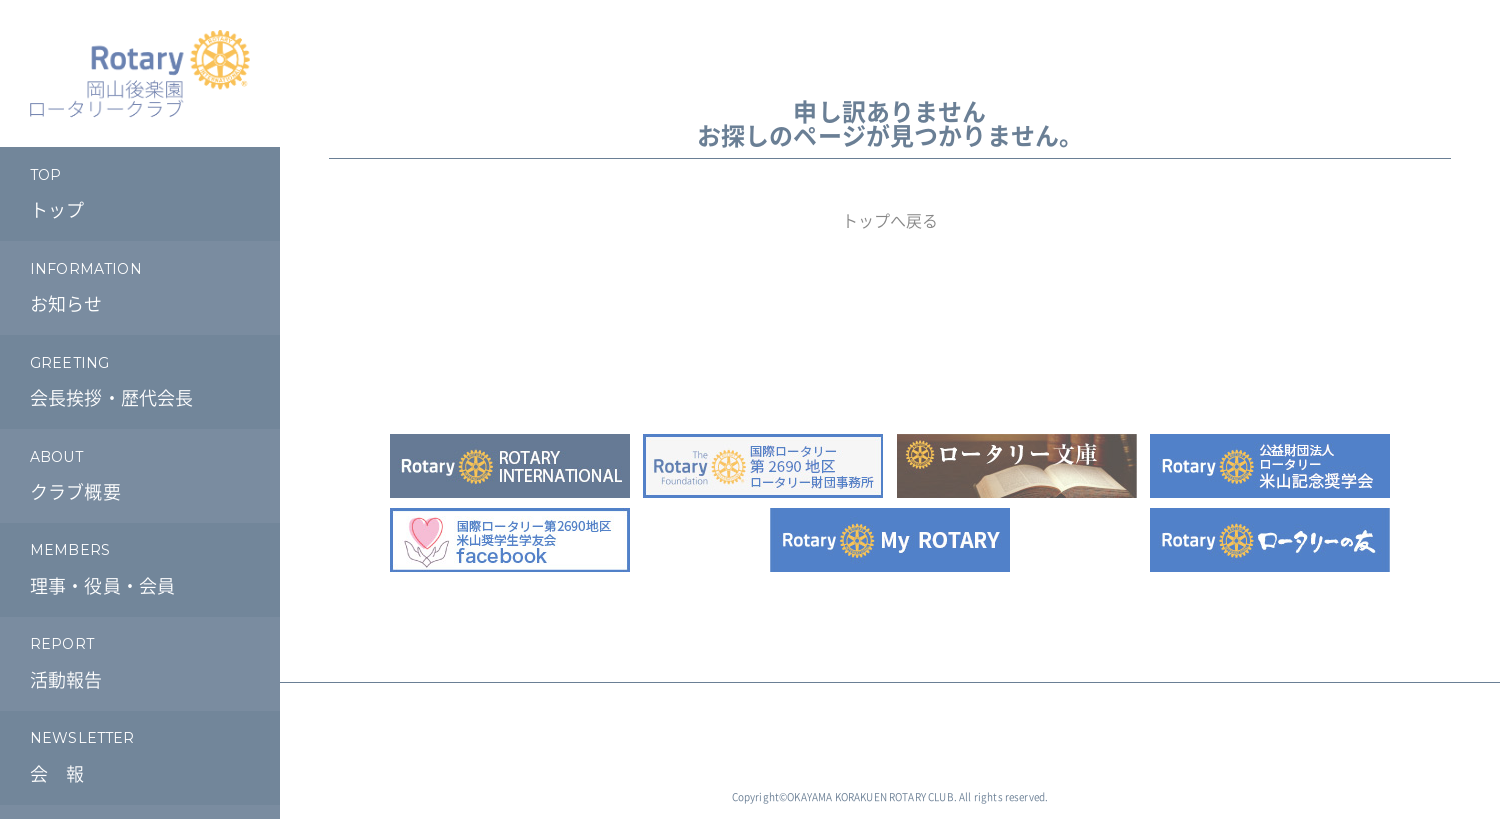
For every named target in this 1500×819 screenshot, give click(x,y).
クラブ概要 (140, 472)
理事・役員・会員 (140, 566)
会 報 (140, 754)
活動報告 (140, 660)
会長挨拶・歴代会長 (140, 378)
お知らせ (140, 285)
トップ (140, 191)
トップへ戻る (890, 221)
